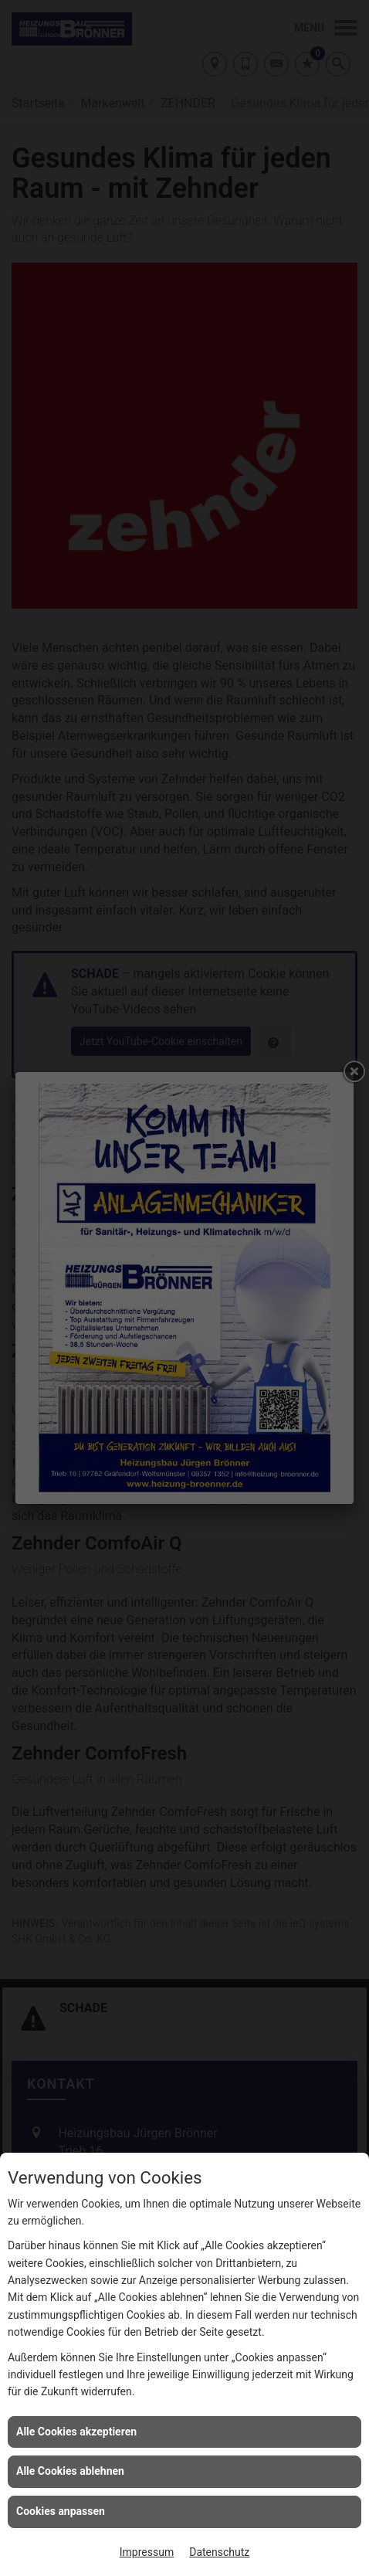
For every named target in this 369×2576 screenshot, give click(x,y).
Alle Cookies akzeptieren (76, 2431)
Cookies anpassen (60, 2511)
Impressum (147, 2552)
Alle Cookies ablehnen (70, 2471)
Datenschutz (219, 2552)
